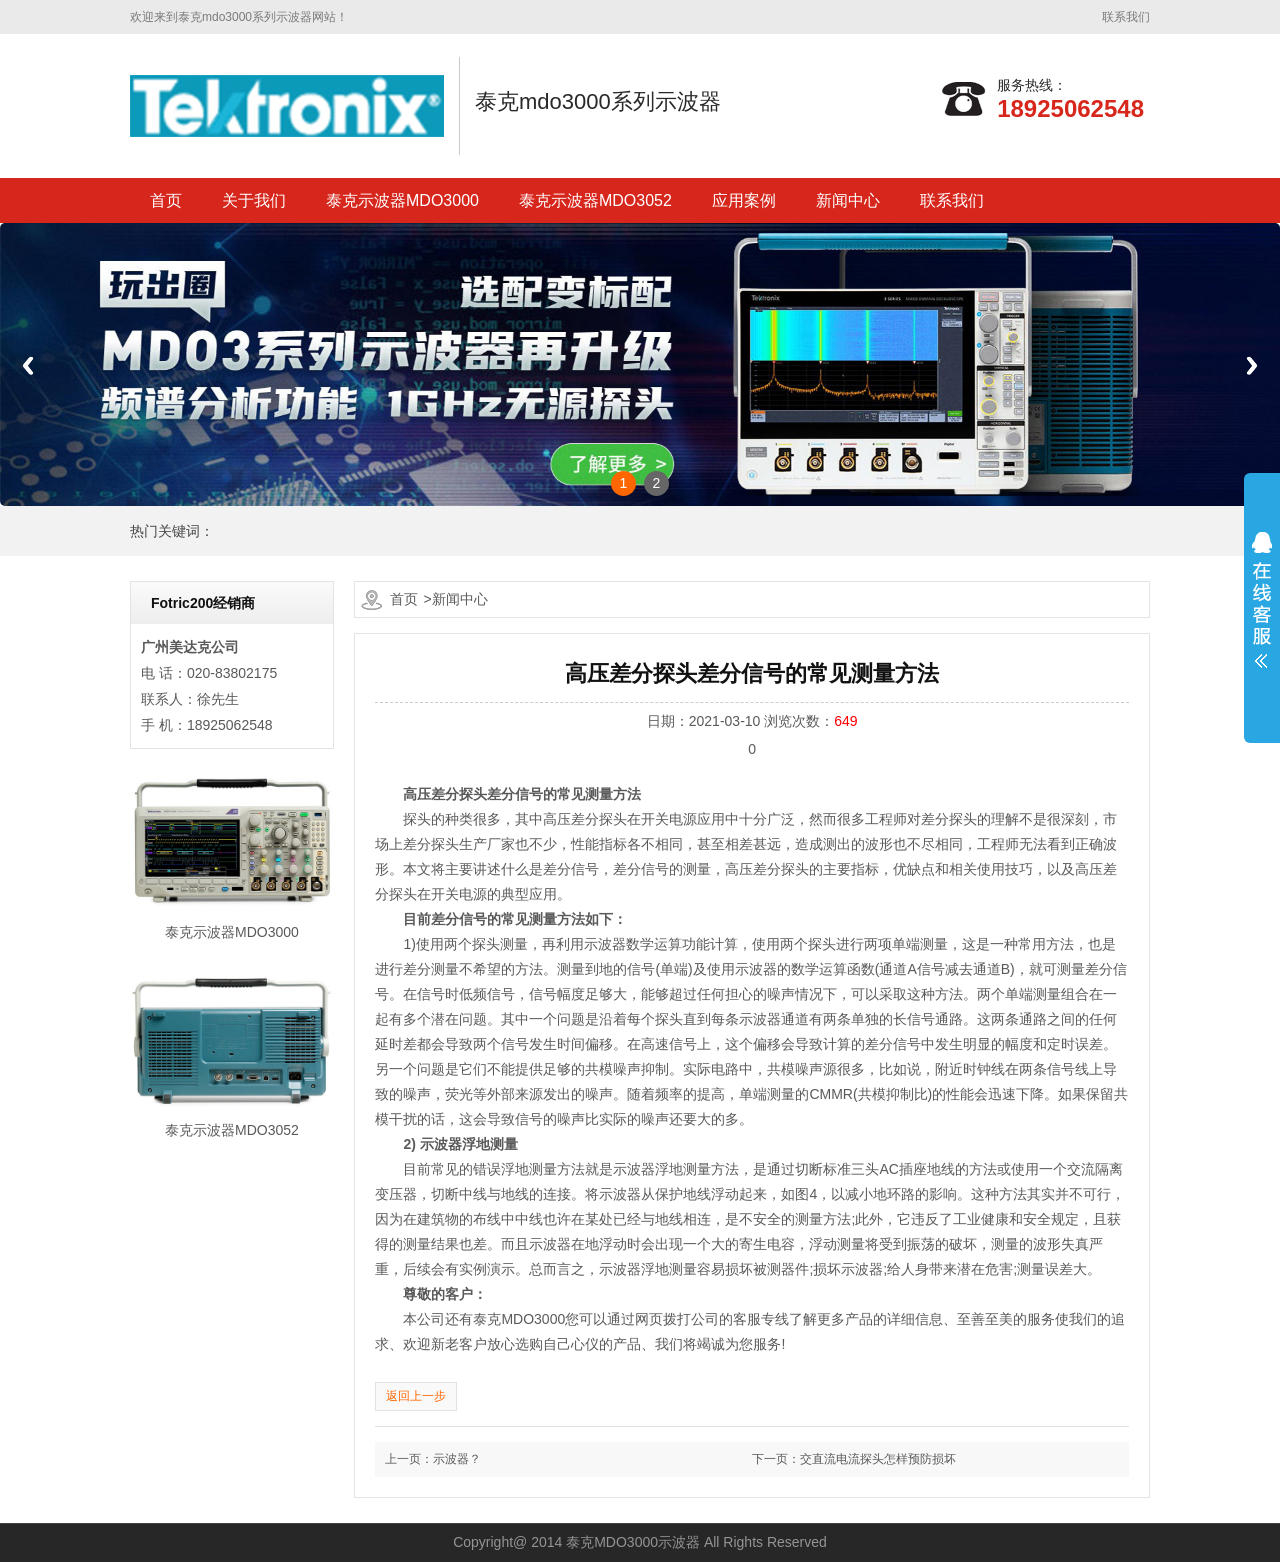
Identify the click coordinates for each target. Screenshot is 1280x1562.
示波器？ (457, 1459)
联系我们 (1126, 17)
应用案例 (744, 200)
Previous (27, 365)
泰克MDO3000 (519, 1319)
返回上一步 (416, 1396)
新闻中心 (848, 200)
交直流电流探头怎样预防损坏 (878, 1459)
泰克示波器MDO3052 (595, 200)
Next (1252, 365)
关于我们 (254, 200)
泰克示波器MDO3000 (402, 200)
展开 (1262, 600)
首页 (166, 200)
